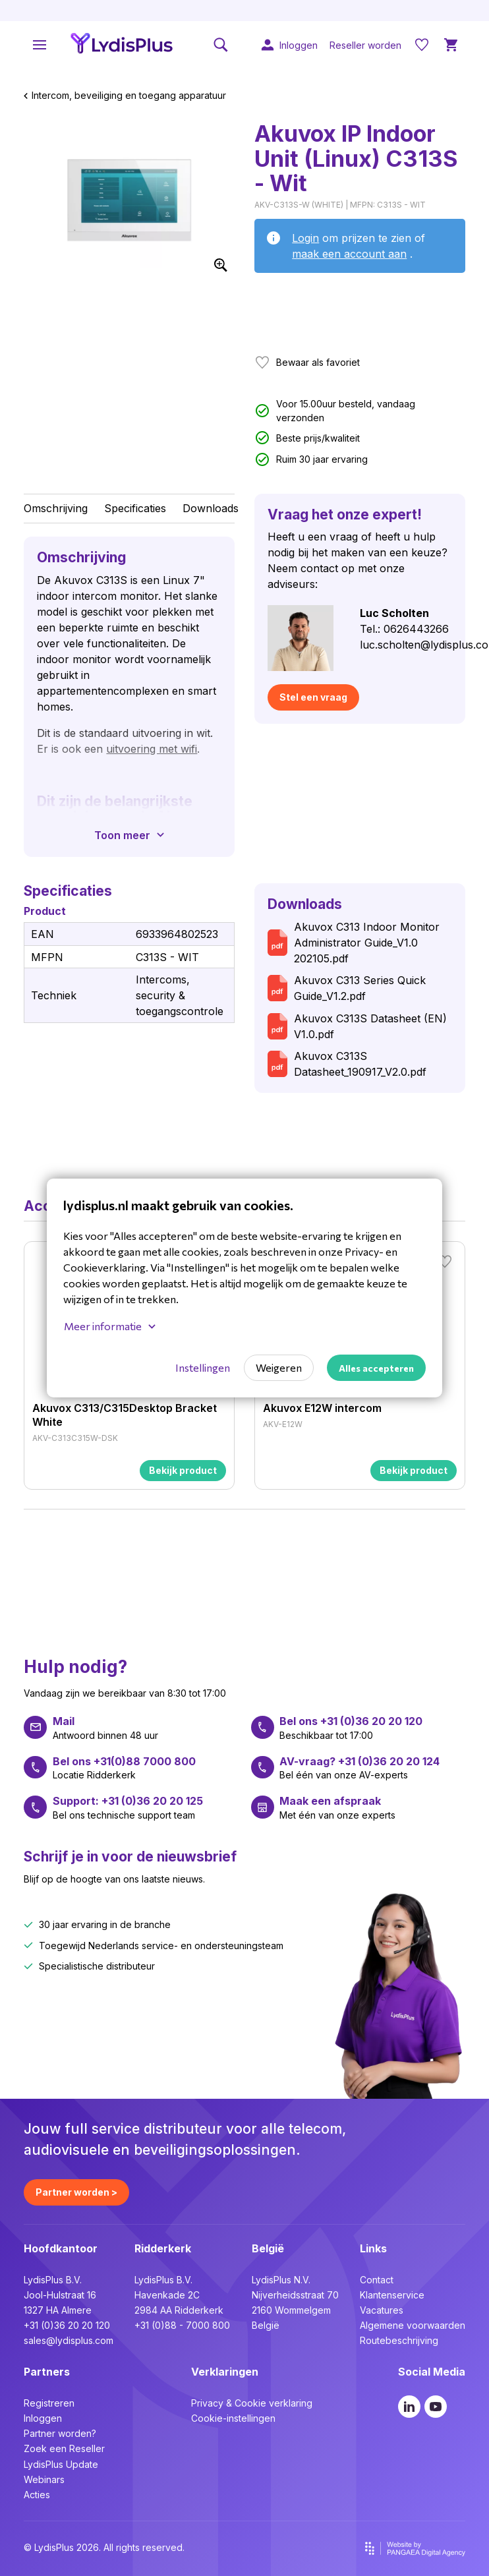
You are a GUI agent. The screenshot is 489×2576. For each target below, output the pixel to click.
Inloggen (43, 2418)
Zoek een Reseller (64, 2448)
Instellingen (202, 1367)
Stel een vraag (313, 697)
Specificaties (135, 508)
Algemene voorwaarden (412, 2325)
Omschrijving (56, 508)
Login (305, 238)
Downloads (211, 508)
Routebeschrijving (399, 2340)
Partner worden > (76, 2192)
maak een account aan (349, 253)
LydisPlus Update (61, 2464)
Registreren (49, 2403)
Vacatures (381, 2310)
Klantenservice (392, 2294)
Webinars (44, 2479)
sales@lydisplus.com (68, 2340)
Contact (376, 2279)
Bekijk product (183, 1470)
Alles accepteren (376, 1368)
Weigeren (279, 1367)
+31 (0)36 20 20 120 (67, 2325)
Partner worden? (60, 2433)
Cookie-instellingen (233, 2418)
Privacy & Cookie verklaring (251, 2403)
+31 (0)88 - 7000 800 (182, 2325)
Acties (37, 2494)
